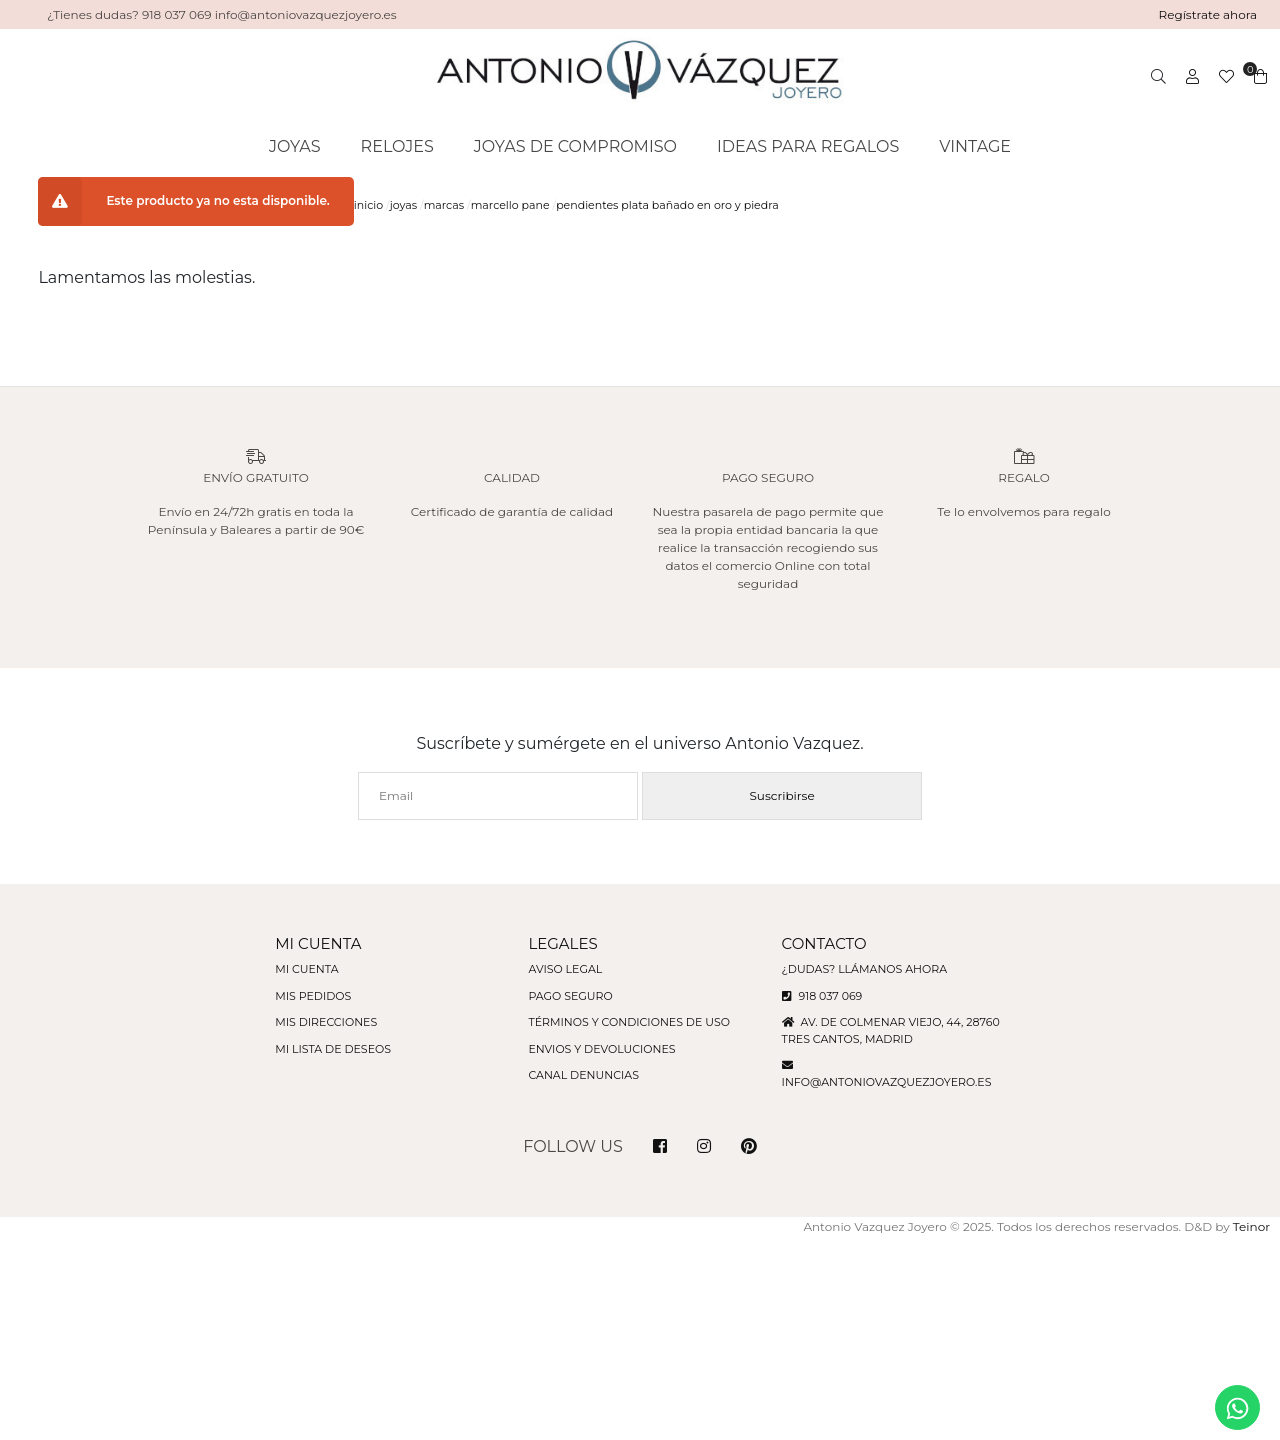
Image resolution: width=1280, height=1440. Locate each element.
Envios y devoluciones (601, 1049)
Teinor (1251, 1226)
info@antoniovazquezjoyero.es (887, 1082)
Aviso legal (565, 969)
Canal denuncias (583, 1075)
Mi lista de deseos (333, 1049)
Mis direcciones (326, 1022)
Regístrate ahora (1208, 14)
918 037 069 (822, 996)
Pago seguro (570, 996)
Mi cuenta (306, 969)
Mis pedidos (313, 996)
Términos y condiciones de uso (628, 1022)
